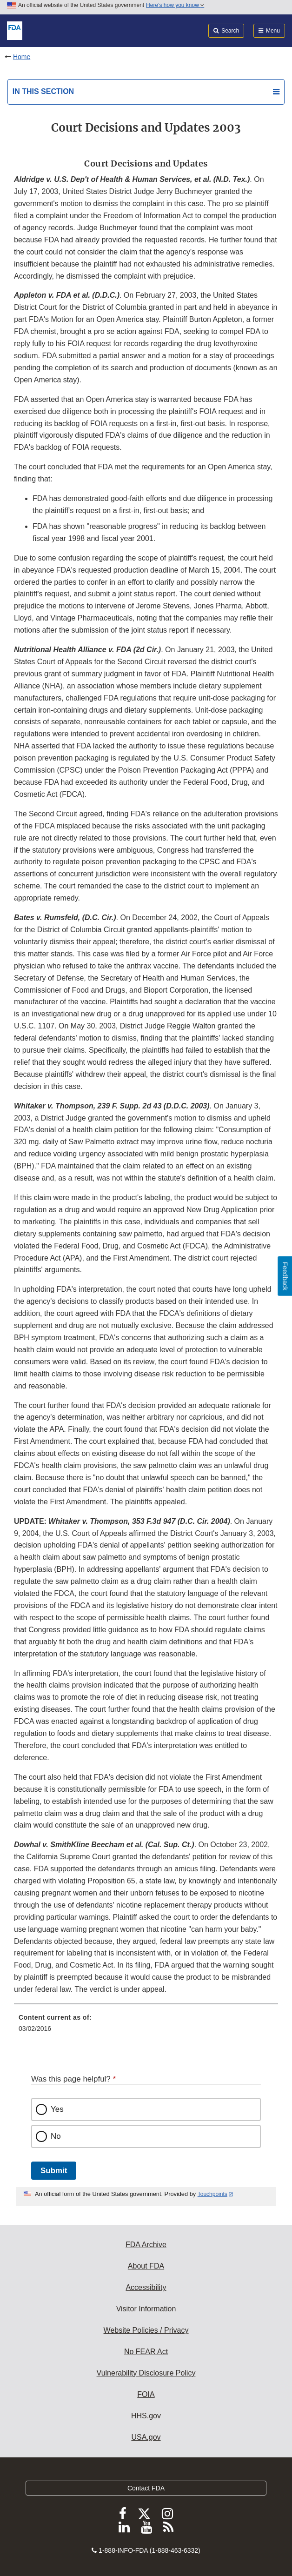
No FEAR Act (146, 2352)
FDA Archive (146, 2245)
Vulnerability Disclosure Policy (146, 2373)
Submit (53, 2170)
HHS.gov (146, 2416)
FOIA (145, 2394)
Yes (57, 2109)
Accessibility (146, 2287)
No (56, 2136)
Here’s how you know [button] (175, 5)
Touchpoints (212, 2194)
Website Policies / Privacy (146, 2330)
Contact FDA (146, 2488)
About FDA (146, 2266)
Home (21, 56)
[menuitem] (146, 2026)
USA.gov (145, 2437)
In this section (43, 91)
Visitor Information (146, 2309)
